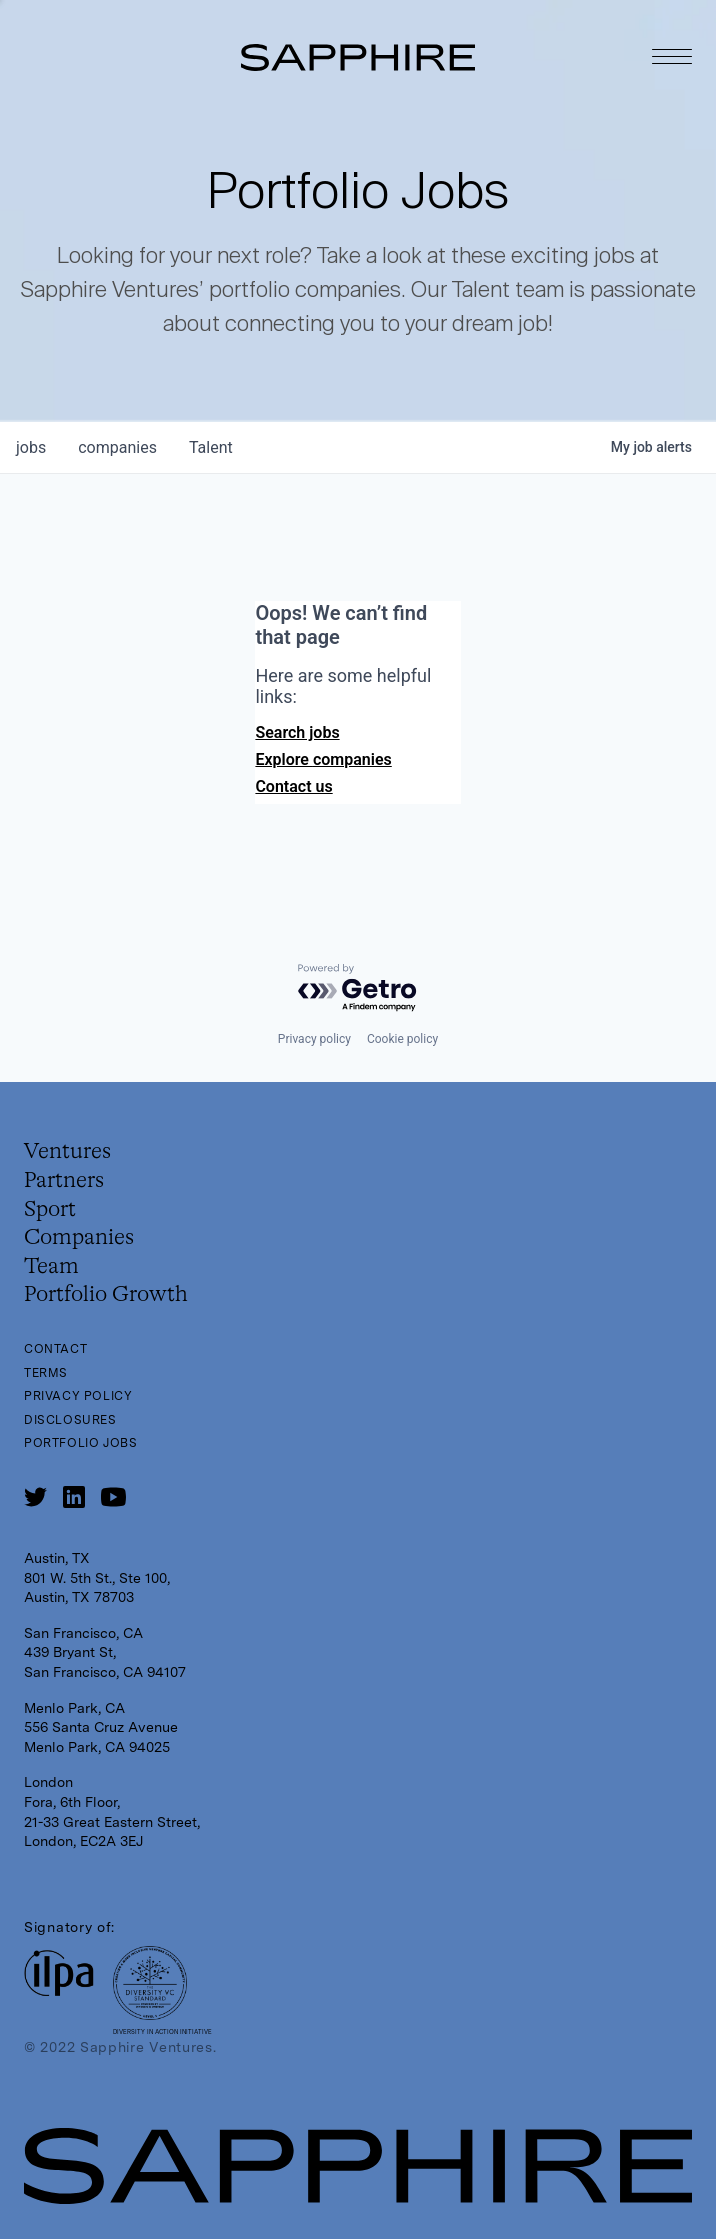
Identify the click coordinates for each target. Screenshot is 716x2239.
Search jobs (297, 732)
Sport (50, 1210)
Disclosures (70, 1420)
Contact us (293, 786)
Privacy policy (314, 1039)
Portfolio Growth (106, 1295)
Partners (64, 1181)
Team (51, 1267)
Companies (79, 1238)
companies (117, 447)
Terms (46, 1373)
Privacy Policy (78, 1396)
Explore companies (323, 759)
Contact (55, 1349)
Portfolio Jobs (80, 1443)
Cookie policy (402, 1039)
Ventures (67, 1152)
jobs (31, 447)
